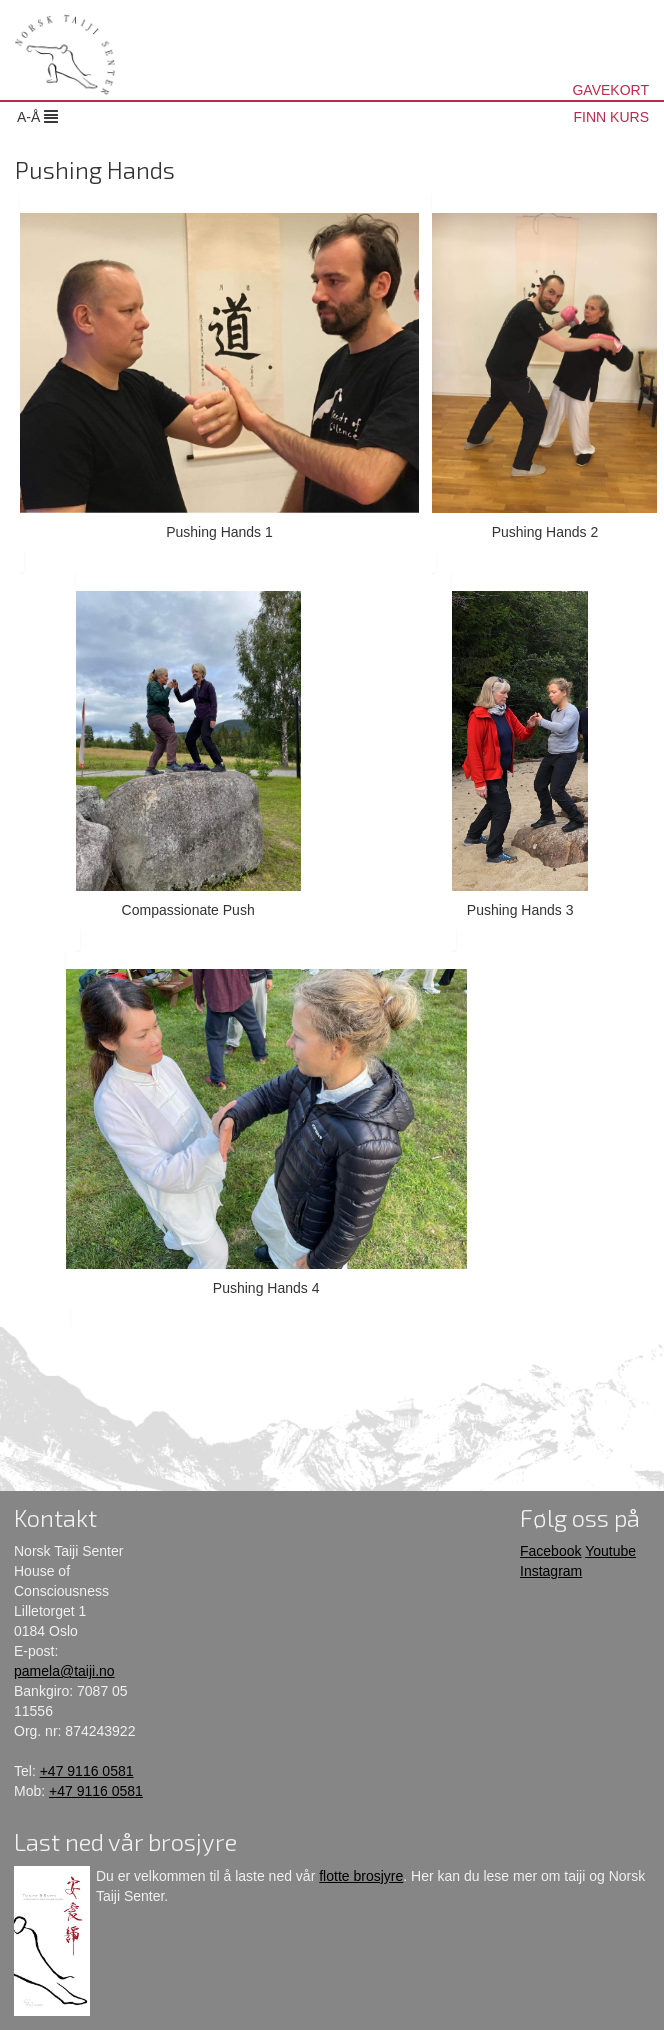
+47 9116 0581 (87, 1771)
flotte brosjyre (361, 1876)
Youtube (610, 1551)
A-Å (37, 117)
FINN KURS (611, 117)
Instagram (551, 1571)
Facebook (550, 1551)
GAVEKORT (610, 90)
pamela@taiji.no (64, 1671)
